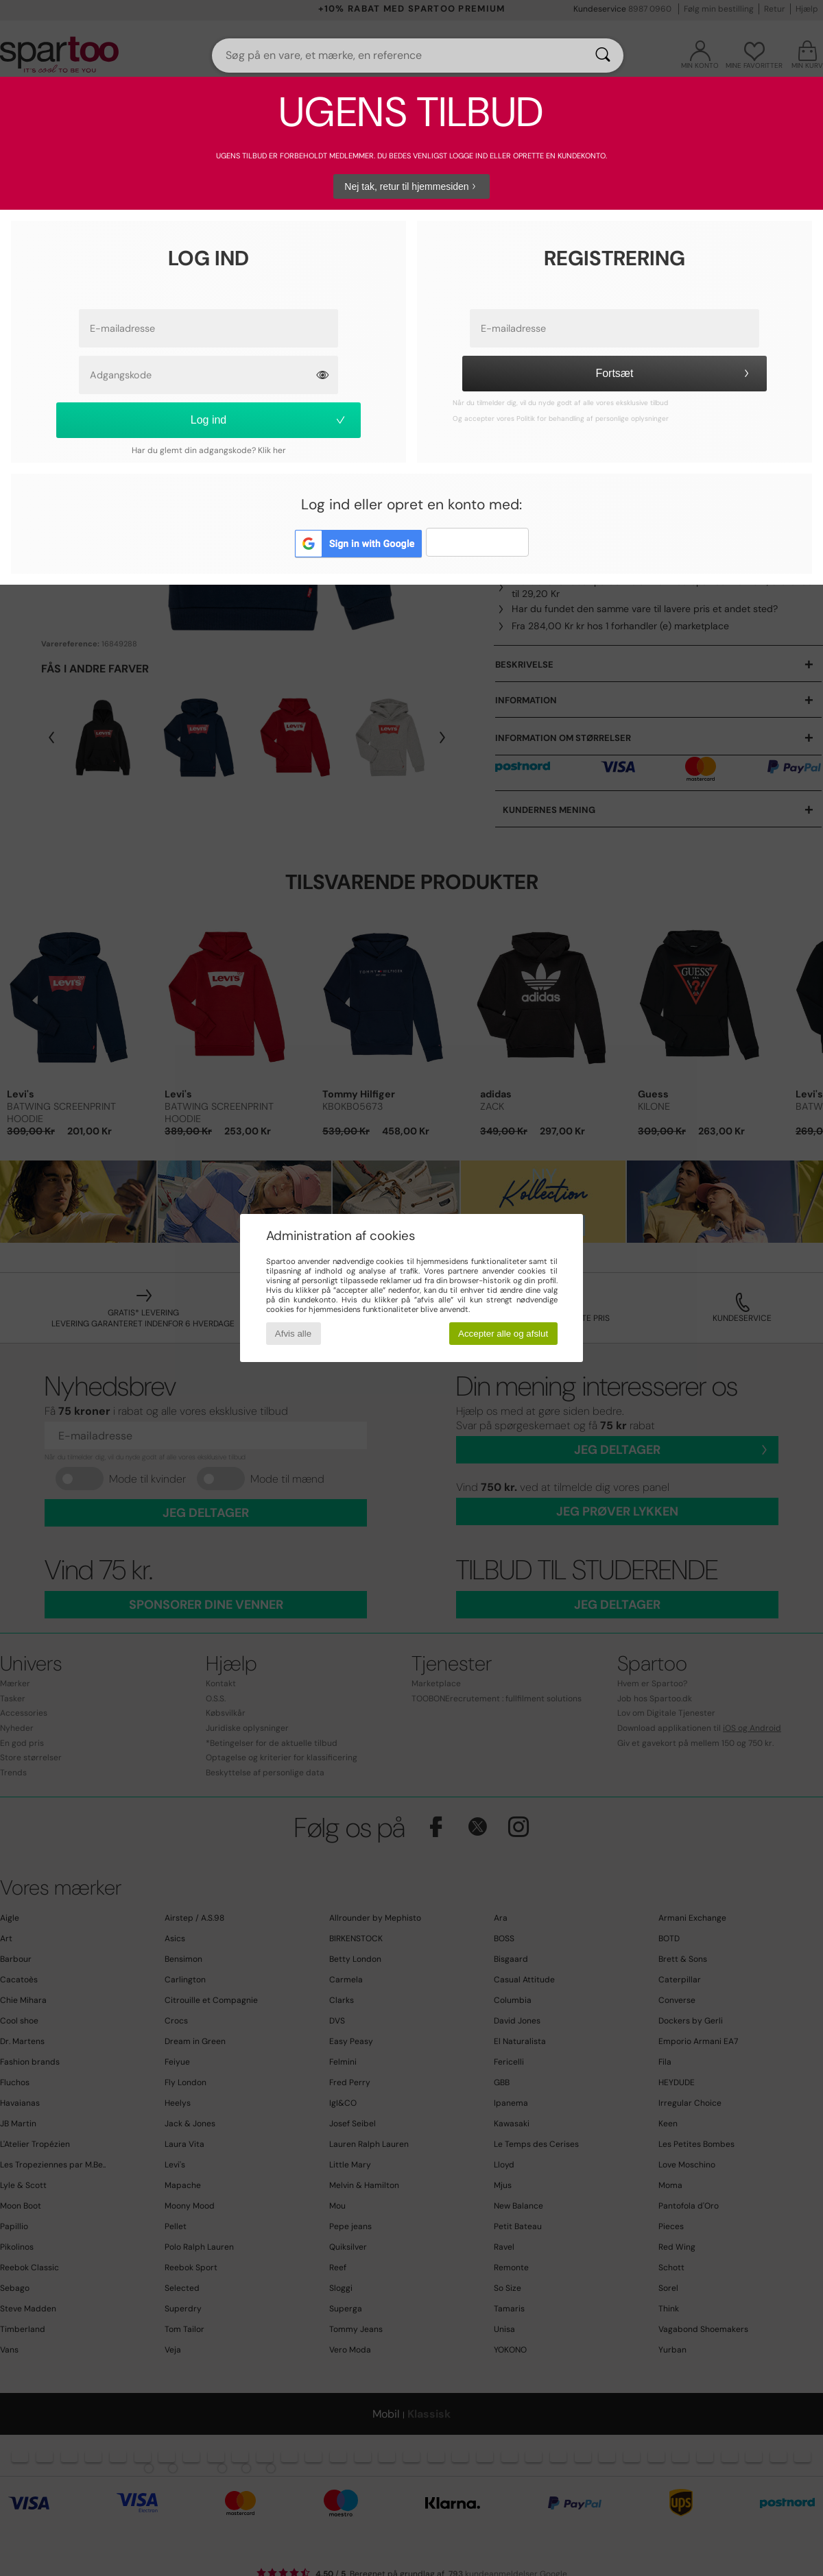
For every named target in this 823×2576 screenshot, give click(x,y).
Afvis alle (293, 1333)
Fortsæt (674, 373)
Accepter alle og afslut (503, 1333)
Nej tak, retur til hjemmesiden (411, 186)
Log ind (269, 419)
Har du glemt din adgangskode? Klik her (209, 450)
